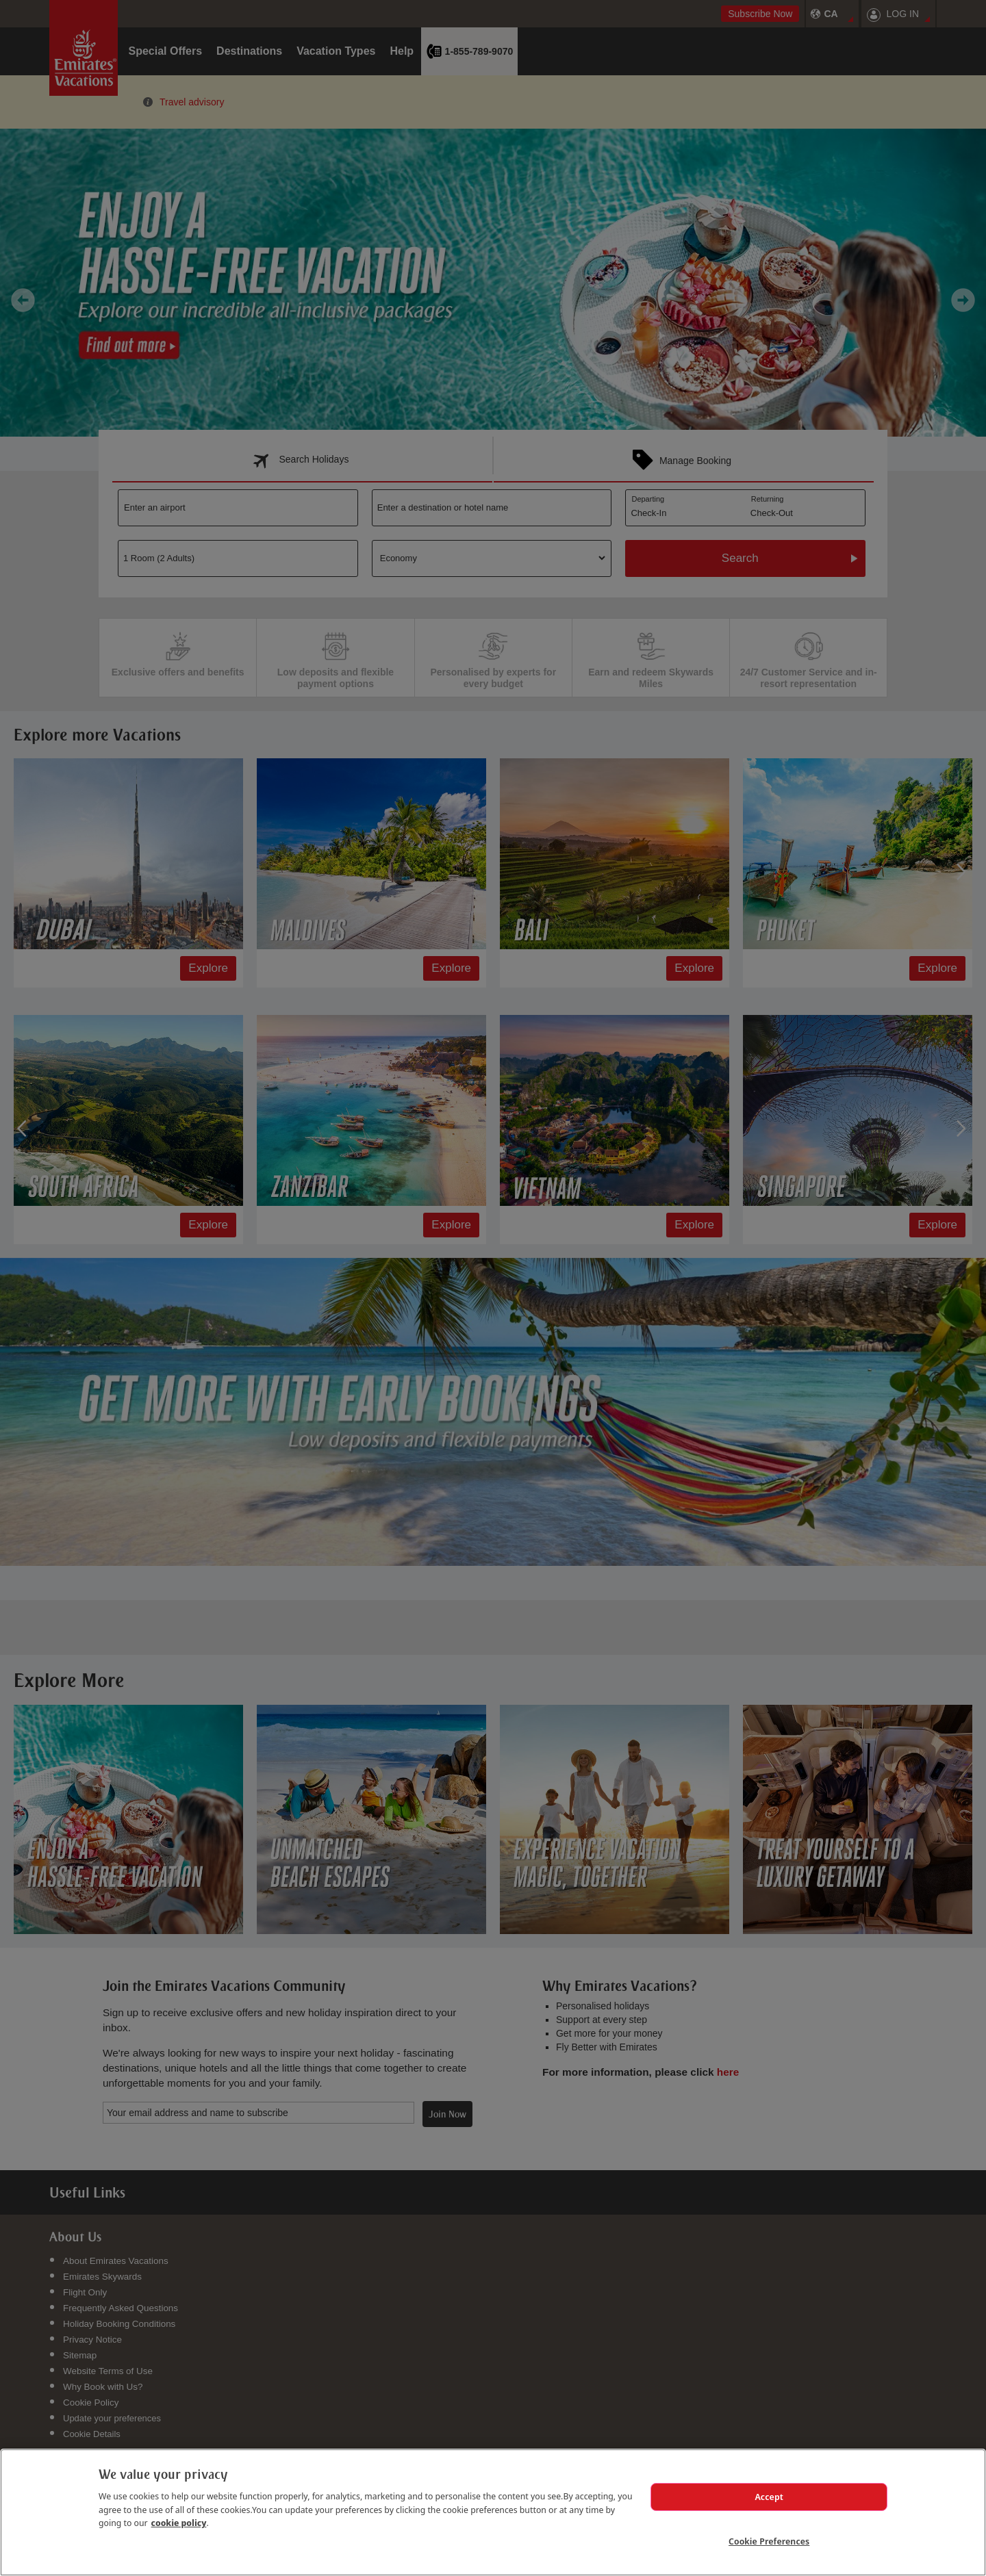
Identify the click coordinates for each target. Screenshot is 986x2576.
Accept (769, 2496)
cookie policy (179, 2522)
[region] (493, 2512)
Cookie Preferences (769, 2541)
